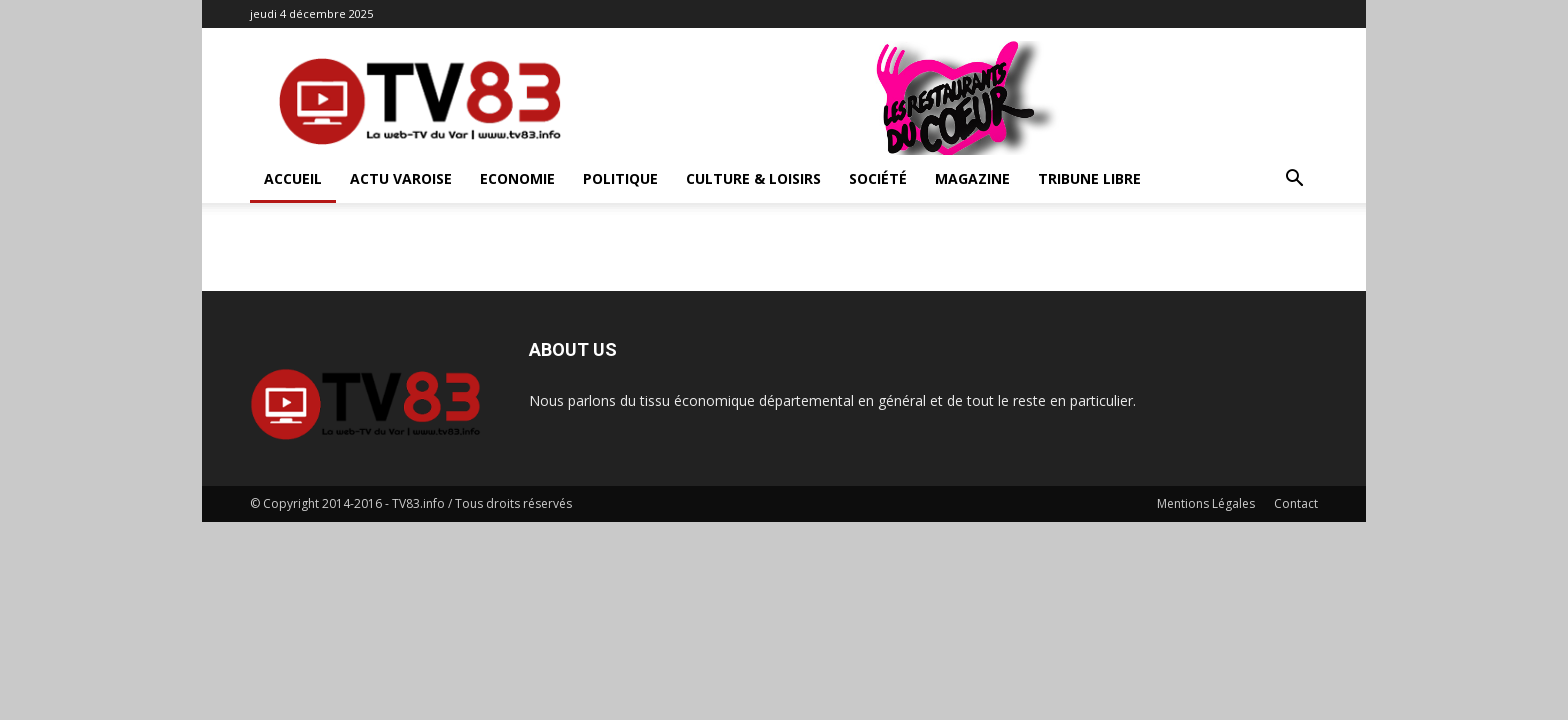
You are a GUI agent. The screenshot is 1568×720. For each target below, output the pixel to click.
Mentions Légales (1206, 503)
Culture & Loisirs (753, 178)
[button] (1294, 180)
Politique (620, 178)
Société (878, 178)
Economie (517, 178)
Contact (1296, 503)
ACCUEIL (293, 178)
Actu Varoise (401, 178)
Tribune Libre (1089, 178)
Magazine (972, 178)
